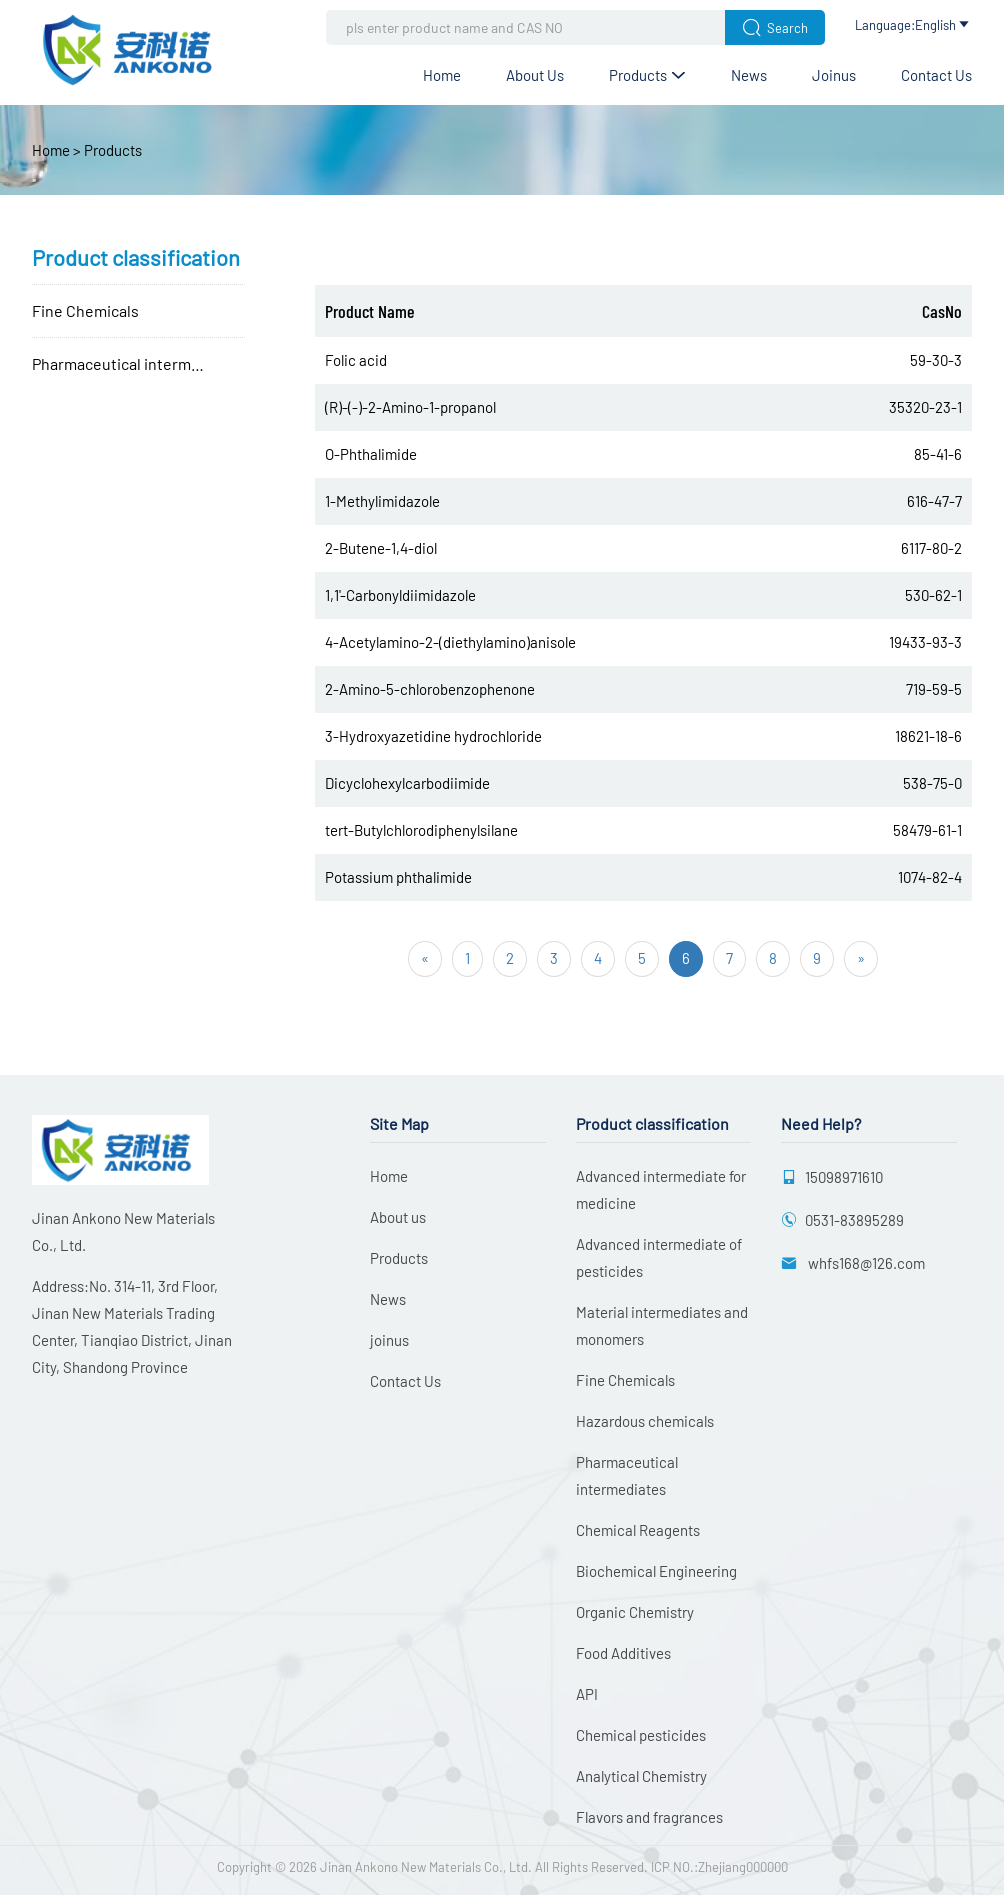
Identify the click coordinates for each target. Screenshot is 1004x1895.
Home (442, 75)
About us (535, 75)
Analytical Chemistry (641, 1776)
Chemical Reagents (638, 1530)
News (749, 75)
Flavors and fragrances (649, 1817)
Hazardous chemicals (645, 1421)
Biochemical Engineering (656, 1571)
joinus (834, 75)
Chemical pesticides (641, 1735)
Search (775, 27)
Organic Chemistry (635, 1612)
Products (647, 75)
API (587, 1694)
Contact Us (936, 75)
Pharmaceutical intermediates (138, 363)
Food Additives (623, 1653)
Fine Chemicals (85, 310)
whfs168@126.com (865, 1263)
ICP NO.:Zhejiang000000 (719, 1867)
